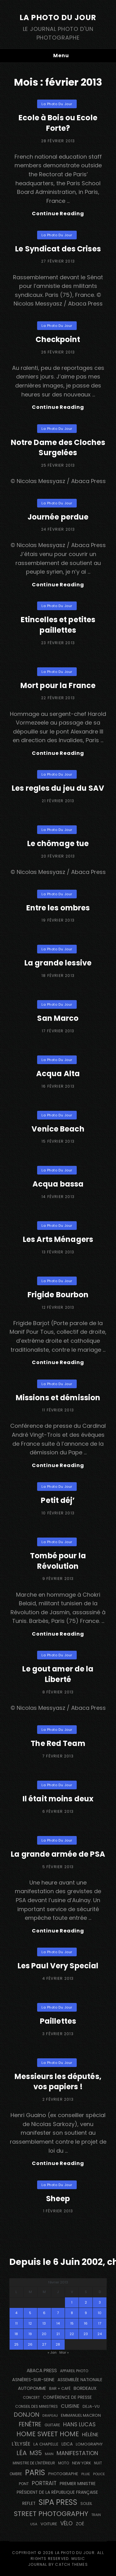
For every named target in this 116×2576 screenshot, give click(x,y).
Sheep (58, 2198)
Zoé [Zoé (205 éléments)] (80, 2524)
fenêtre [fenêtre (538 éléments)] (30, 2424)
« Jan (52, 2352)
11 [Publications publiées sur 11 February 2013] (16, 2323)
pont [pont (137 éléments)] (24, 2483)
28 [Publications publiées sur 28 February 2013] (58, 2344)
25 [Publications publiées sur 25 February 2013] (16, 2344)
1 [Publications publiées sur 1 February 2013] (71, 2302)
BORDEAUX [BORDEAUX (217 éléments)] (85, 2388)
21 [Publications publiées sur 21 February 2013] (58, 2333)
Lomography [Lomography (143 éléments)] (89, 2444)
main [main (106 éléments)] (49, 2454)
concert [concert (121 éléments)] (31, 2397)
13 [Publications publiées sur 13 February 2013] (44, 2323)
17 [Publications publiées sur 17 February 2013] (99, 2323)
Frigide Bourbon (58, 1295)
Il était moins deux (58, 1799)
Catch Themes (71, 2564)
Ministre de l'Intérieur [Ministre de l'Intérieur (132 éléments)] (34, 2463)
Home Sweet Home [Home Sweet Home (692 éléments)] (47, 2433)
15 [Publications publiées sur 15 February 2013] (72, 2323)
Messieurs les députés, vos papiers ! (58, 2081)
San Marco (58, 1018)
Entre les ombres (58, 908)
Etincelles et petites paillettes (58, 624)
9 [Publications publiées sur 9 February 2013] (86, 2312)
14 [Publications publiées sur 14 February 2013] (58, 2323)
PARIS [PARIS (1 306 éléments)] (35, 2472)
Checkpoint (58, 339)
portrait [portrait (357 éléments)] (44, 2483)
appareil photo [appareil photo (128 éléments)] (74, 2370)
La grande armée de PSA (58, 1854)
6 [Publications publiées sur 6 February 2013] (44, 2312)
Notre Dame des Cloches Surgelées (58, 447)
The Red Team (58, 1743)
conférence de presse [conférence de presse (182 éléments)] (67, 2397)
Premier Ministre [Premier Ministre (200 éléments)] (78, 2483)
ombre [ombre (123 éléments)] (16, 2473)
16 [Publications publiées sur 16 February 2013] (86, 2323)
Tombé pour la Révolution (58, 1561)
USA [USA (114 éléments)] (33, 2524)
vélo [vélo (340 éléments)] (66, 2523)
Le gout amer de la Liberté (57, 1674)
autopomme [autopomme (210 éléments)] (32, 2388)
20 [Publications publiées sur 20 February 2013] (44, 2333)
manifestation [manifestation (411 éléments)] (77, 2453)
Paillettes (58, 2021)
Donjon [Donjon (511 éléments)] (26, 2415)
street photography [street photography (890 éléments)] (51, 2513)
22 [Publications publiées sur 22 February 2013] (72, 2333)
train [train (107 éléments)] (96, 2515)
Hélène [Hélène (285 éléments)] (90, 2434)
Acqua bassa (58, 1184)
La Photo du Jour (58, 17)
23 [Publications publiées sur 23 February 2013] (86, 2333)
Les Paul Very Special (58, 1966)
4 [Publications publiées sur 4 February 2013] (16, 2312)
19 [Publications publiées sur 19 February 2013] (30, 2333)
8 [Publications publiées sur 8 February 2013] (72, 2312)
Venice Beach (58, 1129)
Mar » (64, 2352)
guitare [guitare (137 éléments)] (52, 2425)
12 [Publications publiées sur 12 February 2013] (30, 2323)
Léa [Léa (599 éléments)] (21, 2453)
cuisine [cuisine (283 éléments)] (70, 2406)
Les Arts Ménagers (58, 1239)
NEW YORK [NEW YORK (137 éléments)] (81, 2463)
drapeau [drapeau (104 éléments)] (50, 2415)
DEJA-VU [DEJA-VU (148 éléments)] (91, 2406)
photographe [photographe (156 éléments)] (63, 2474)
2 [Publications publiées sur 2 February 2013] (86, 2302)
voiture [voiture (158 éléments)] (49, 2524)
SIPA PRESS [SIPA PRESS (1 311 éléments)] (58, 2502)
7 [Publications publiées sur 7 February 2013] (58, 2312)
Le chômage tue (58, 843)
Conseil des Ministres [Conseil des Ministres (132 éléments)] (36, 2406)
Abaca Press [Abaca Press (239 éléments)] (42, 2370)
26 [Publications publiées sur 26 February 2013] (30, 2344)
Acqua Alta (58, 1073)
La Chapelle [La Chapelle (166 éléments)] (45, 2444)
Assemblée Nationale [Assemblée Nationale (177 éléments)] (80, 2380)
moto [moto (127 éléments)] (63, 2463)
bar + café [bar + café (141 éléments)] (60, 2388)
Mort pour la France (58, 685)
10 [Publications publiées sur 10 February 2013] (99, 2312)
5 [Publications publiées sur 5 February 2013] (30, 2312)
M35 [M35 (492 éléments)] (36, 2453)
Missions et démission (58, 1398)
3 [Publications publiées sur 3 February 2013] (100, 2302)
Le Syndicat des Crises (58, 249)
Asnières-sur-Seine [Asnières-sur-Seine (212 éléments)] (33, 2380)
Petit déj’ (58, 1500)
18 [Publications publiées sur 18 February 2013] (16, 2333)
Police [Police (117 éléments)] (99, 2473)
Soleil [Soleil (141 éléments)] (86, 2503)
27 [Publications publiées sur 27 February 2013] (44, 2344)
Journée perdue (58, 517)
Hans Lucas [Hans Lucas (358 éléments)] (79, 2424)
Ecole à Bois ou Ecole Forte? (58, 123)
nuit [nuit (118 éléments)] (98, 2463)
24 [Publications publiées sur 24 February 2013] (99, 2333)
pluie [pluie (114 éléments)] (85, 2473)
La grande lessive (58, 963)
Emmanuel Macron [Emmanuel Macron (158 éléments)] (81, 2415)
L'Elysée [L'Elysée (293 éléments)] (21, 2443)
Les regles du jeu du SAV (58, 788)
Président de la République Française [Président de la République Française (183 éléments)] (57, 2492)
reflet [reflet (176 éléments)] (29, 2503)
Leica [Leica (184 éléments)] (67, 2444)
